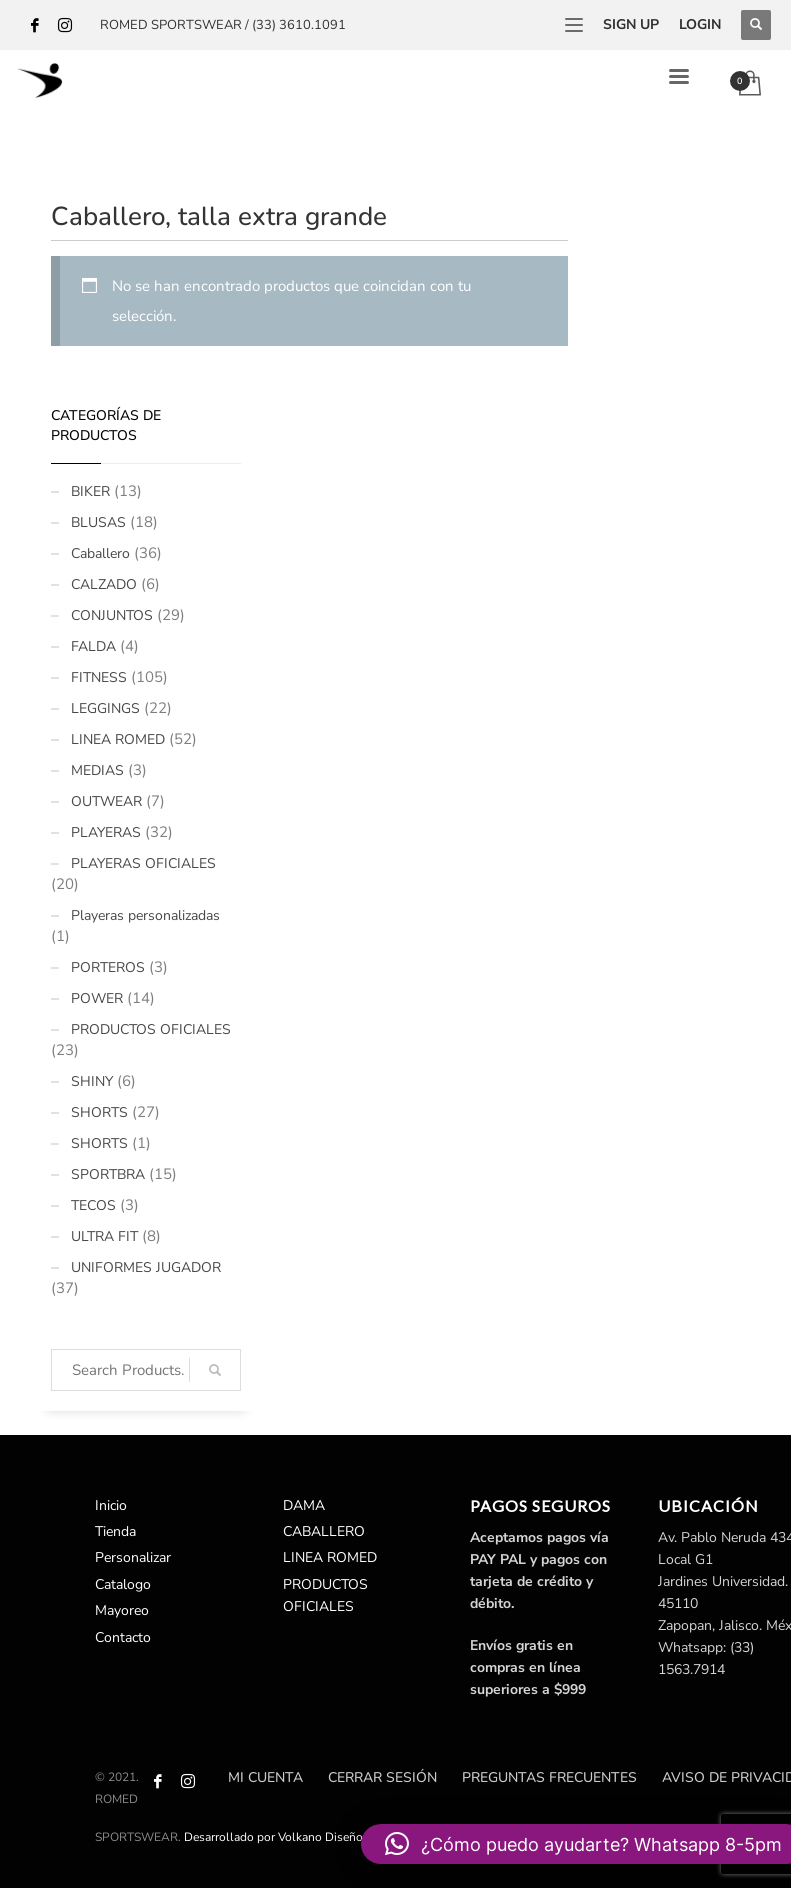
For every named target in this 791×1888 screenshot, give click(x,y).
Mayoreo (122, 1610)
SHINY (92, 1081)
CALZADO (104, 584)
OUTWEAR (106, 801)
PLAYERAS (106, 832)
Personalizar (133, 1557)
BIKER (90, 491)
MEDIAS (97, 770)
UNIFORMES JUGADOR (146, 1267)
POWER (97, 998)
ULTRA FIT (104, 1236)
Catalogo (123, 1584)
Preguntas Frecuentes (549, 1777)
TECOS (93, 1205)
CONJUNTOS (112, 615)
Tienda (115, 1531)
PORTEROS (108, 967)
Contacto (123, 1637)
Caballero (100, 553)
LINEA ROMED (118, 739)
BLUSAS (98, 522)
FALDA (93, 646)
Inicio (111, 1505)
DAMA (304, 1505)
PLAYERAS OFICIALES (143, 863)
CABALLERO (324, 1531)
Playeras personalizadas (145, 915)
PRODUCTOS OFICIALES (151, 1029)
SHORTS (99, 1112)
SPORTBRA (108, 1174)
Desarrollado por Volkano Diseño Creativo (297, 1837)
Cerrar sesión (382, 1777)
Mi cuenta (265, 1777)
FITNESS (99, 677)
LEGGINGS (105, 708)
